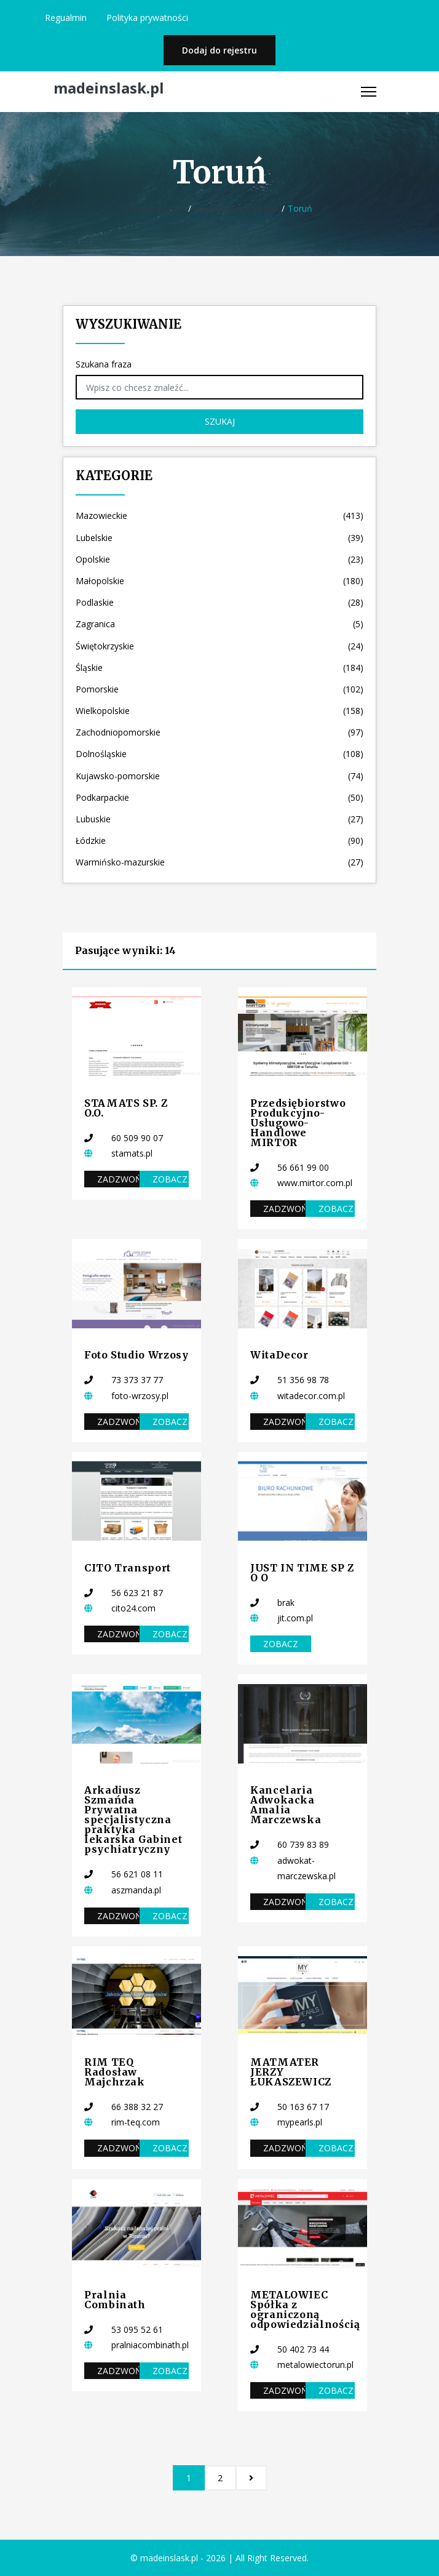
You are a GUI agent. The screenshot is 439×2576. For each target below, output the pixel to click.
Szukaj (220, 421)
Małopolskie (219, 580)
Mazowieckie (219, 515)
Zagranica (219, 624)
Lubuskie (219, 819)
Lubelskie (219, 537)
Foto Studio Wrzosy (136, 1355)
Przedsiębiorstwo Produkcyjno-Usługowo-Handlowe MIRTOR (298, 1123)
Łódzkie (219, 840)
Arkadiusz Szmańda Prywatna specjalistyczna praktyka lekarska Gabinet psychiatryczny (133, 1819)
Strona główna (156, 208)
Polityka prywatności (147, 17)
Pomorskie (219, 689)
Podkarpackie (219, 797)
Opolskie (219, 559)
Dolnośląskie (219, 753)
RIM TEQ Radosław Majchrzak (114, 2072)
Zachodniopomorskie (219, 732)
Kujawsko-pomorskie (236, 208)
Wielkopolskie (219, 710)
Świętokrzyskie (219, 646)
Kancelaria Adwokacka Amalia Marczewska (285, 1805)
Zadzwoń (118, 1179)
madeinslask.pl (108, 88)
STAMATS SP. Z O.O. (125, 1108)
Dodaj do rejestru (219, 50)
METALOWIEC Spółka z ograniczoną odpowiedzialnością (305, 2309)
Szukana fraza (104, 364)
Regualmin (66, 17)
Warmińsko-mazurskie (219, 862)
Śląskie (219, 667)
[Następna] (251, 2477)
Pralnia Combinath (115, 2300)
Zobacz (170, 1179)
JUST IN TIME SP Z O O (302, 1573)
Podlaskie (219, 602)
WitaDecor (279, 1355)
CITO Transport (127, 1568)
